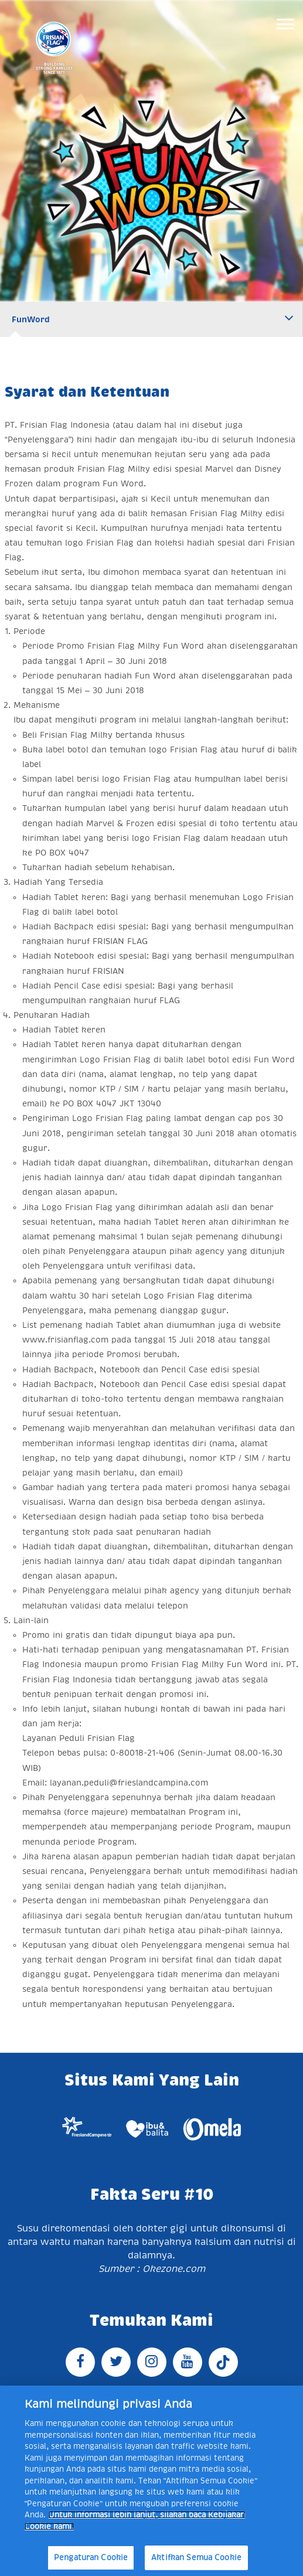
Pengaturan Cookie (91, 2557)
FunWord (31, 319)
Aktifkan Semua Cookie (196, 2557)
